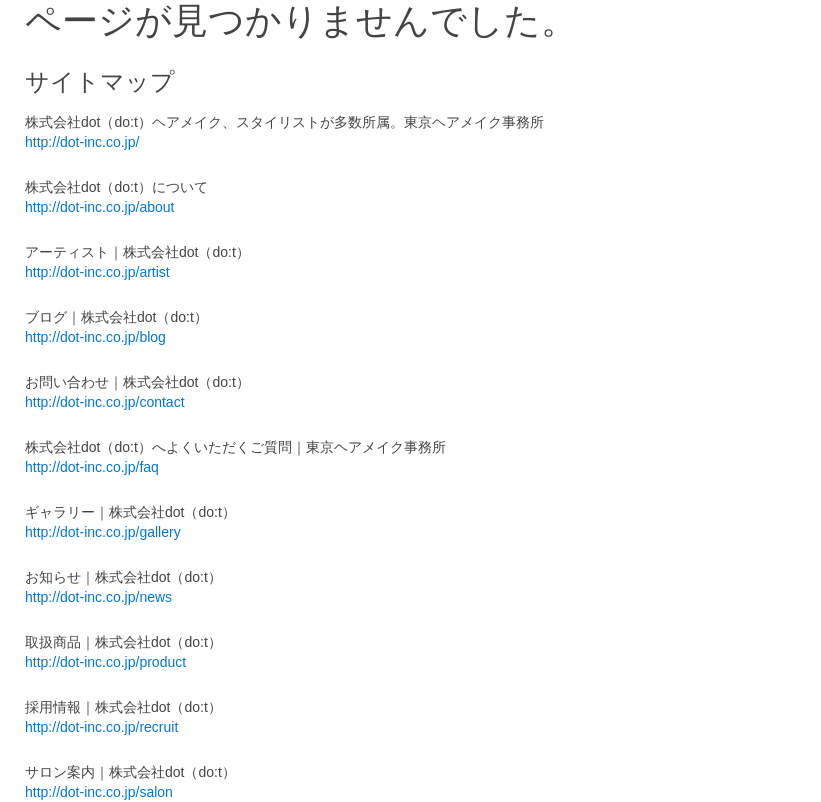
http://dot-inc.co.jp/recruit (101, 727)
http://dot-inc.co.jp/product (105, 662)
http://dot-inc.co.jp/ (82, 142)
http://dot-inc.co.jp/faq (92, 467)
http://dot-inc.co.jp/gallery (103, 532)
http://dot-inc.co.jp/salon (99, 792)
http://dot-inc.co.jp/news (98, 597)
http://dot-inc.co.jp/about (99, 207)
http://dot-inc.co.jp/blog (95, 337)
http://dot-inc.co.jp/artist (97, 272)
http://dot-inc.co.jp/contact (105, 402)
